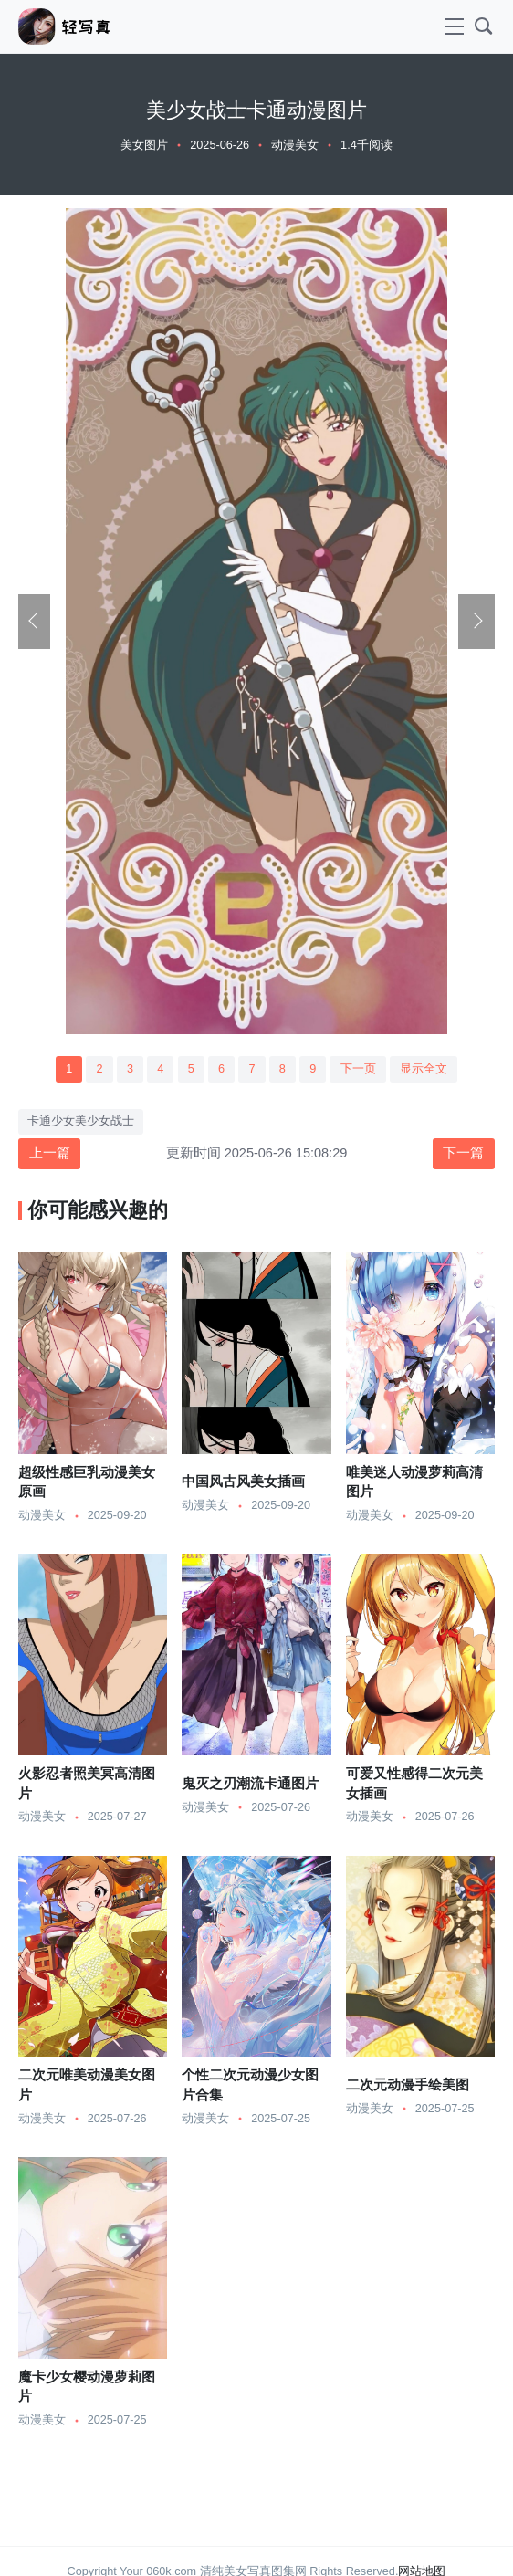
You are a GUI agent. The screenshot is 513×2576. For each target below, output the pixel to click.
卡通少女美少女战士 (80, 1121)
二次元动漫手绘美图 (407, 2085)
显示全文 (423, 1069)
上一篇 (49, 1153)
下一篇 (463, 1153)
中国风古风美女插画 (243, 1481)
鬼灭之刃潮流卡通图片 (250, 1783)
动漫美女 (295, 145)
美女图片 (144, 145)
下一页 (358, 1069)
